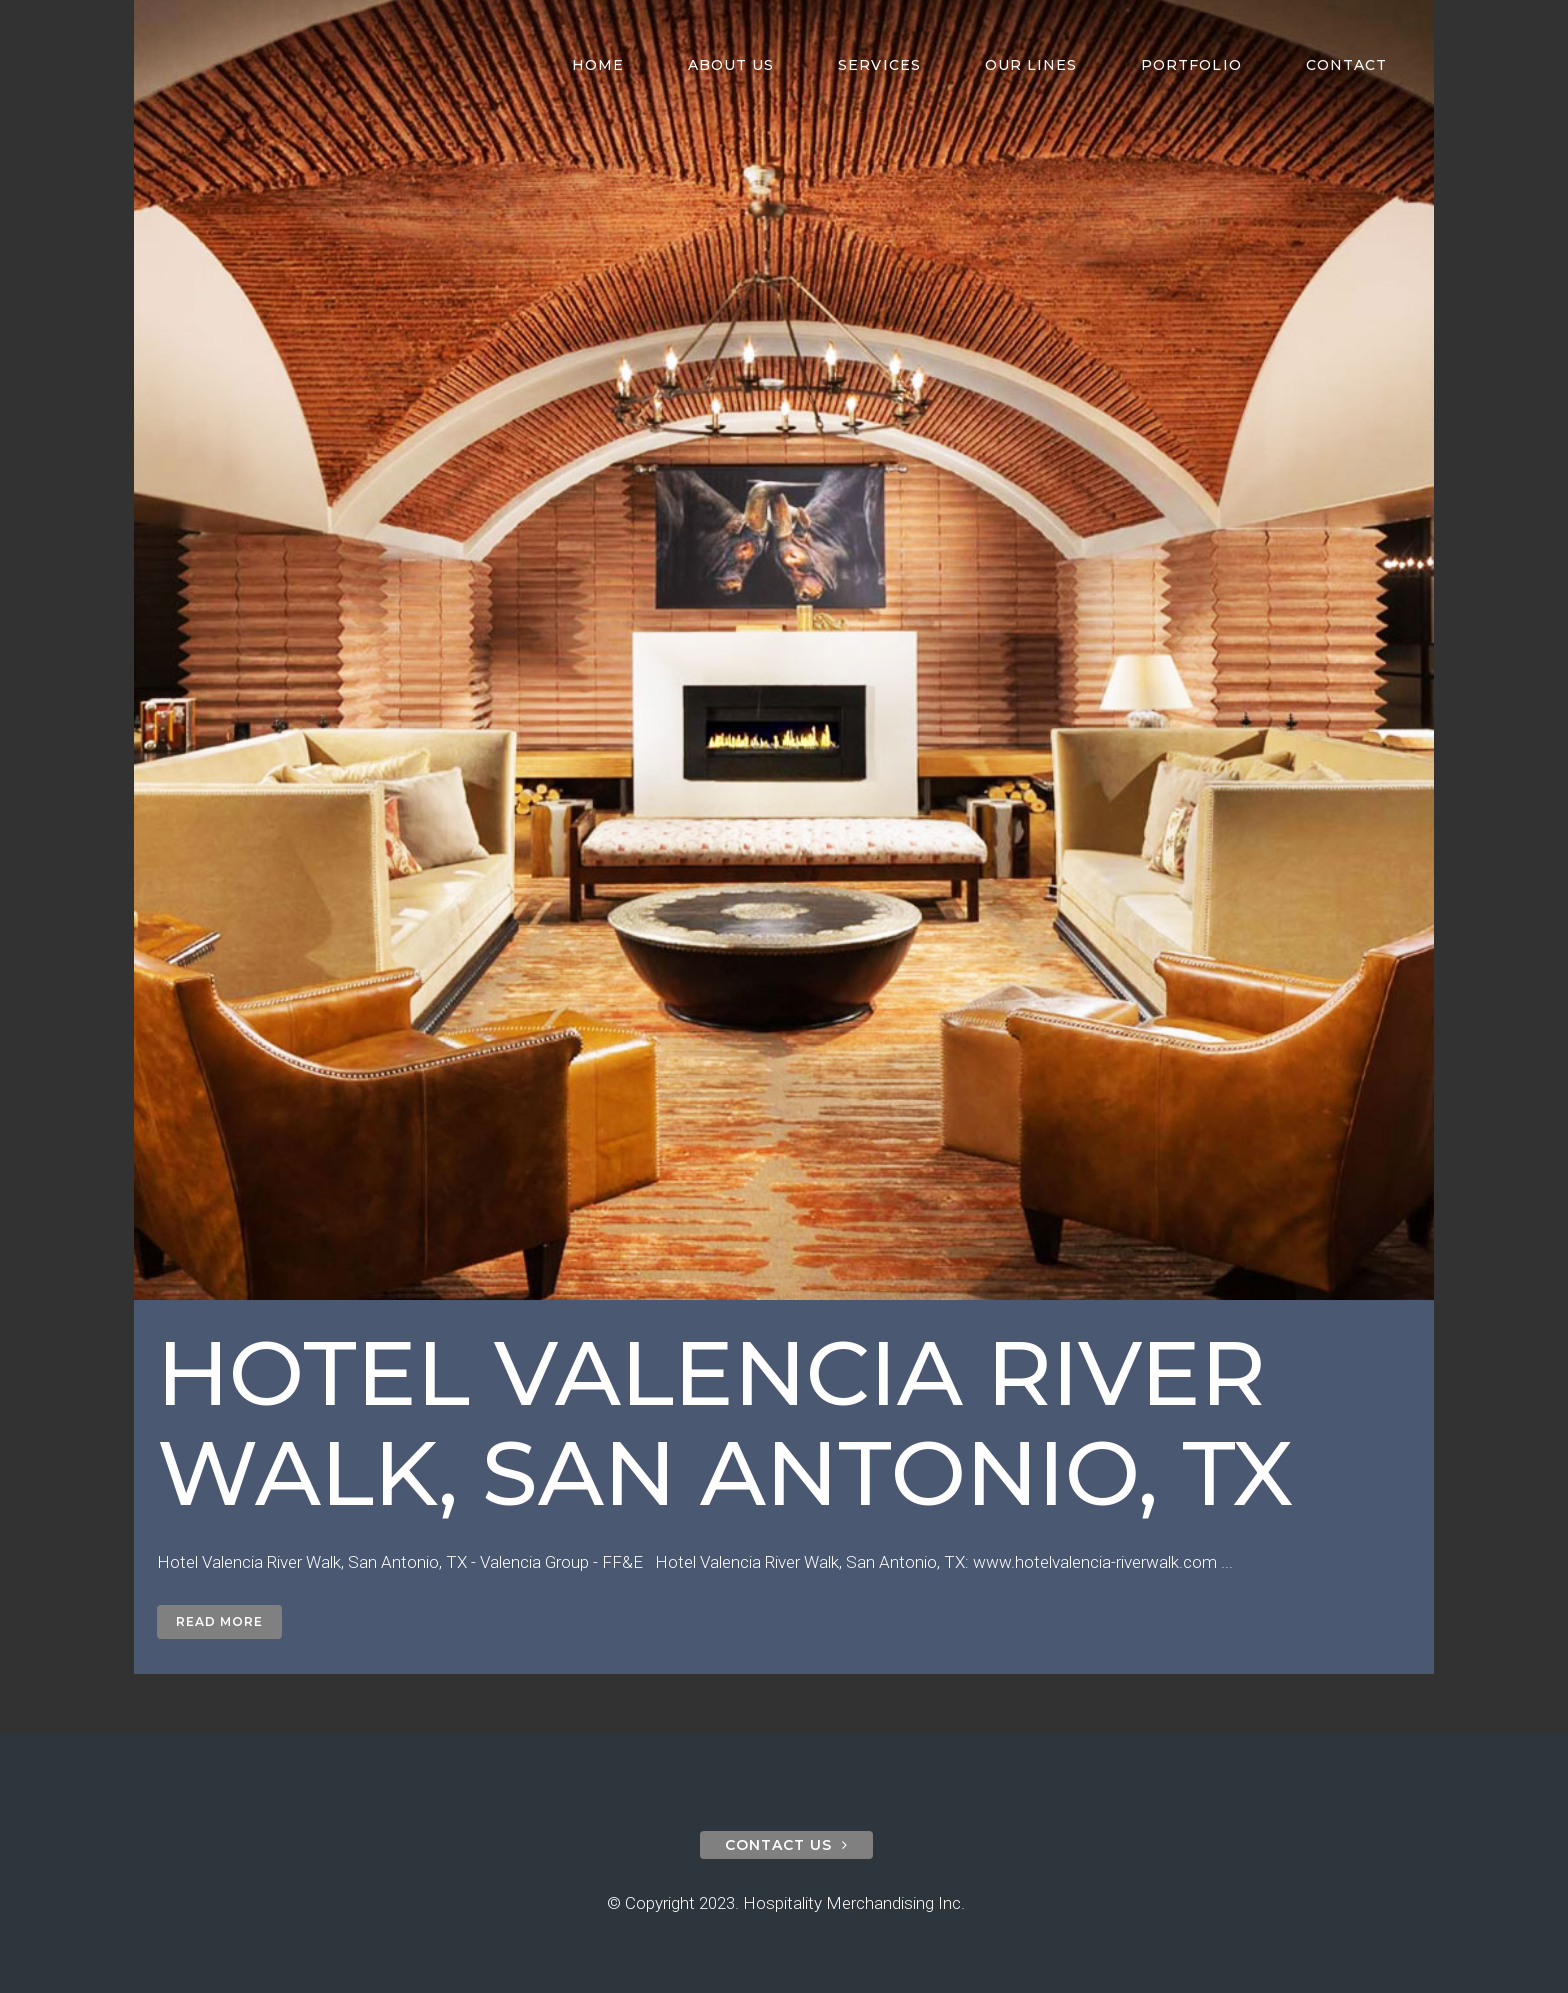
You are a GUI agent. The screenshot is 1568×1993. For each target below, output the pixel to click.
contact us (787, 1845)
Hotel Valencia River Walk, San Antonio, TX (725, 1423)
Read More (219, 1621)
